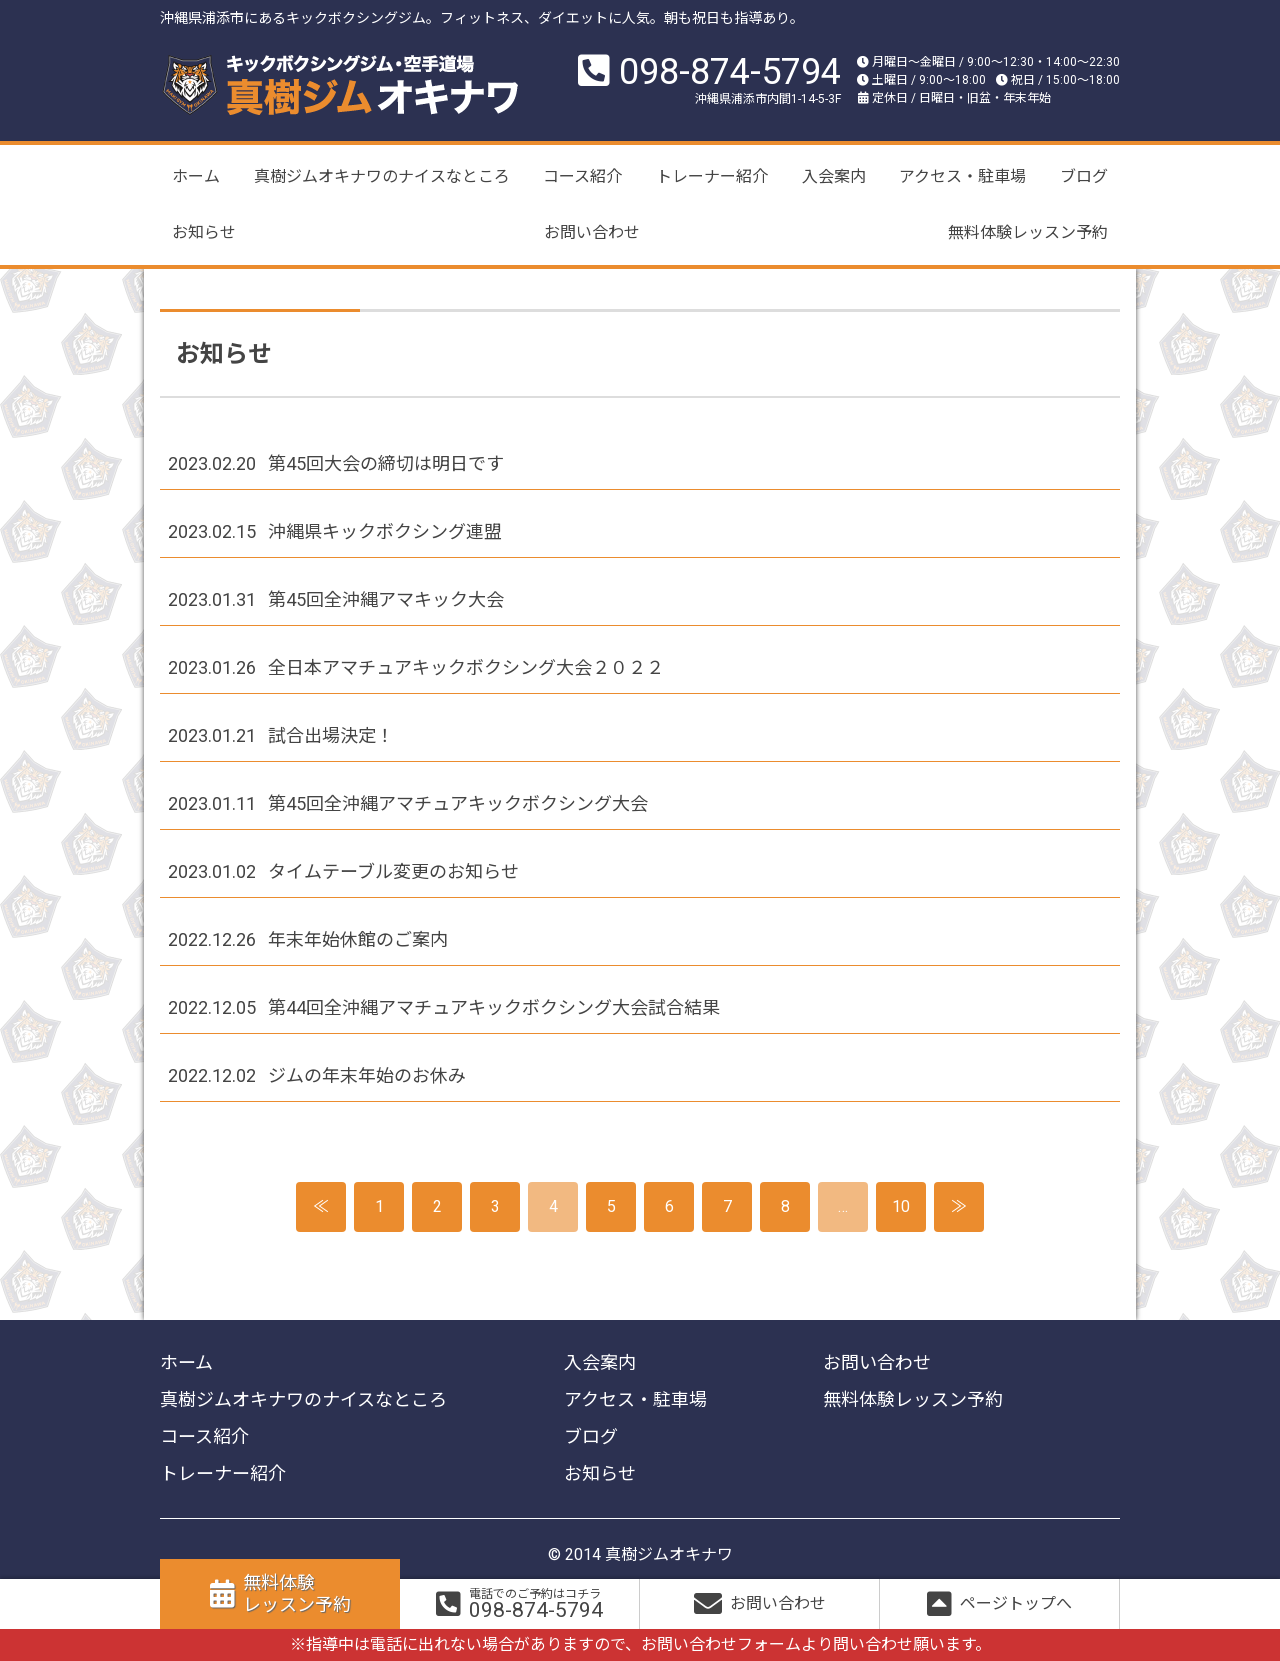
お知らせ (204, 232)
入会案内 (834, 176)
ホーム (196, 176)
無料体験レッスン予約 (1028, 232)
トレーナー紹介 (712, 176)
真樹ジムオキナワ (669, 1554)
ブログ (1084, 176)
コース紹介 (582, 176)
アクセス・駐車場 (962, 176)
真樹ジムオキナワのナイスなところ (382, 176)
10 (901, 1206)
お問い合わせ (592, 232)
